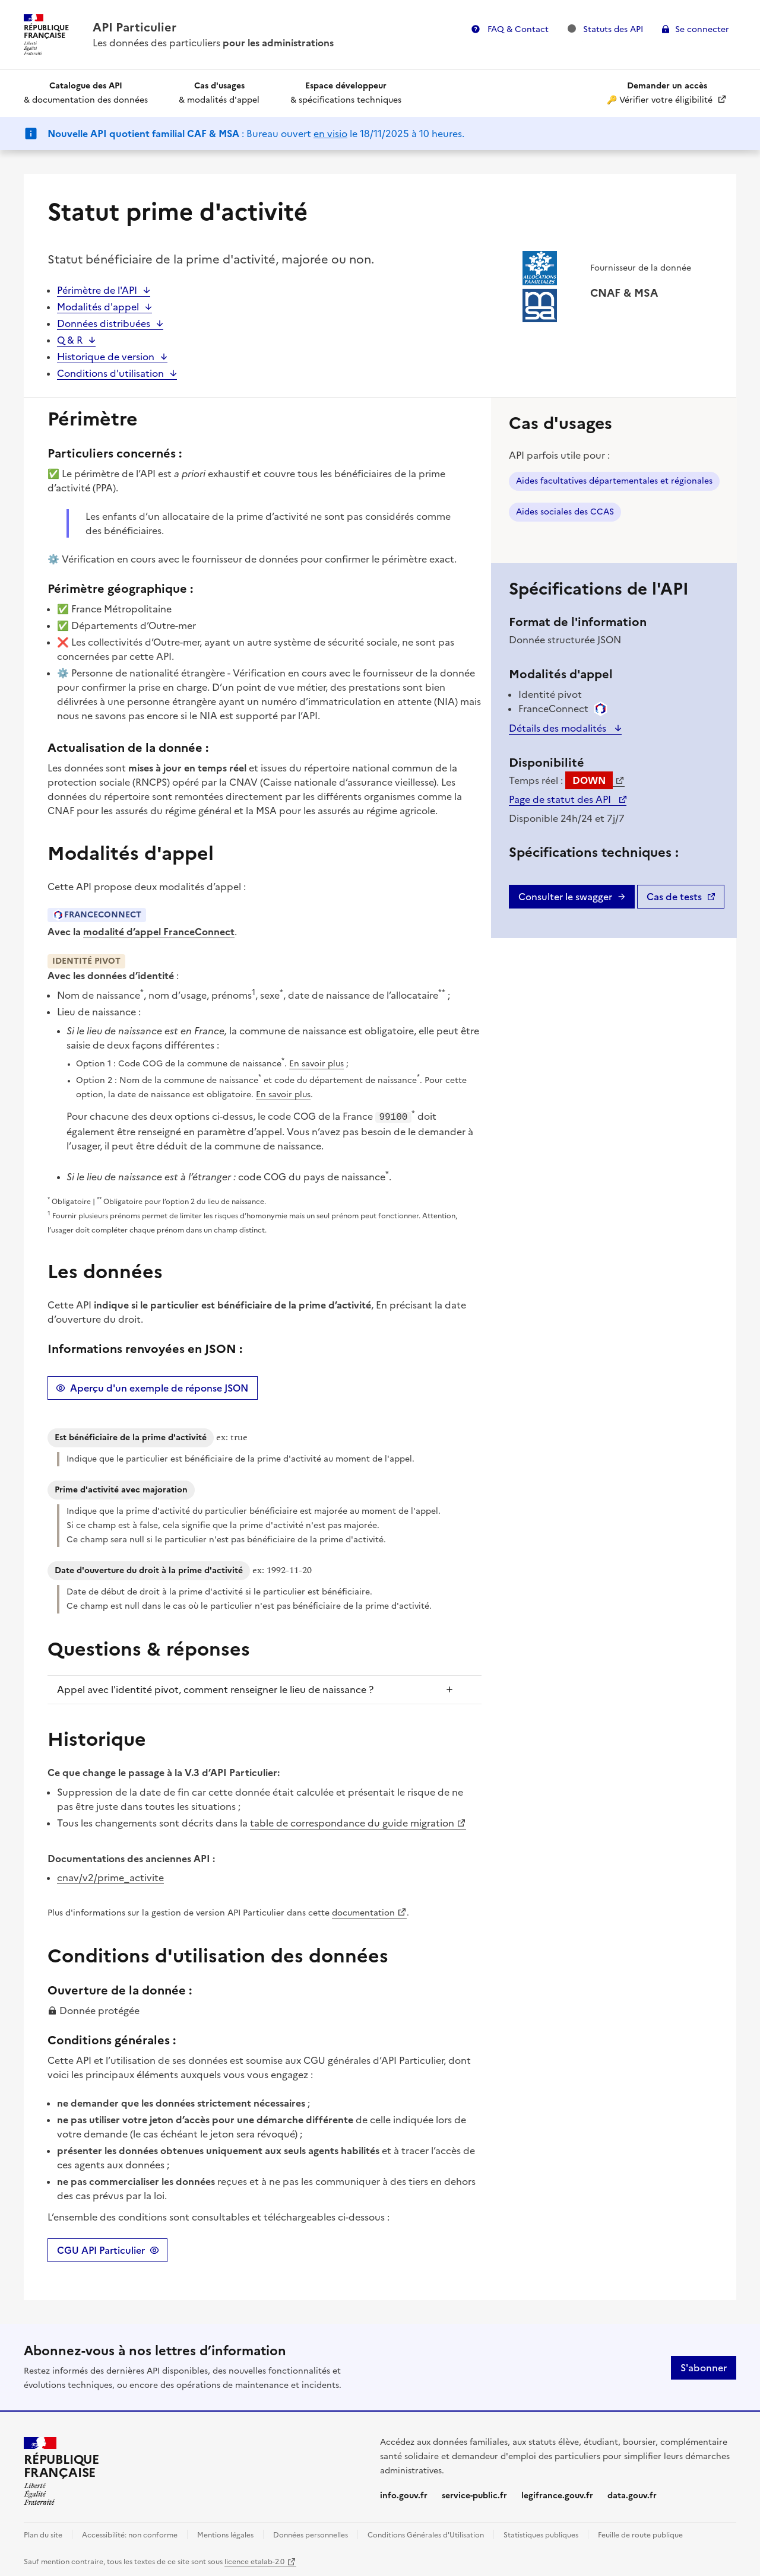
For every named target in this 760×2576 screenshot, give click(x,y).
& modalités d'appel (219, 93)
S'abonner (703, 2366)
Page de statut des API (561, 799)
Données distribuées (103, 323)
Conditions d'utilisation (110, 373)
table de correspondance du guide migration (352, 1822)
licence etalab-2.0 (254, 2560)
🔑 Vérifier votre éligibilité (661, 93)
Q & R (70, 340)
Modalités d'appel (98, 307)
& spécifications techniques (345, 93)
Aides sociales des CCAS (565, 512)
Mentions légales (225, 2534)
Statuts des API (605, 29)
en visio (330, 133)
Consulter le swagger (565, 897)
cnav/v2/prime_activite (110, 1876)
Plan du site (43, 2534)
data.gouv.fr (632, 2494)
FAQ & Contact (517, 29)
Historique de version (105, 357)
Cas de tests (674, 897)
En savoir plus (316, 1063)
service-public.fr (474, 2494)
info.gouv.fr (404, 2494)
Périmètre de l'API (97, 290)
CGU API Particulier (101, 2249)
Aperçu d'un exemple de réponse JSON (159, 1387)
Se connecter (702, 29)
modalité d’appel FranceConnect (159, 932)
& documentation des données (86, 93)
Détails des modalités (559, 728)
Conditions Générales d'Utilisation (426, 2534)
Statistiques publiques (541, 2534)
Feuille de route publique (640, 2534)
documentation (363, 1911)
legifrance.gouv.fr (557, 2494)
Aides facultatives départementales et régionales (614, 481)
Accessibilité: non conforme (130, 2534)
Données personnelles (310, 2534)
